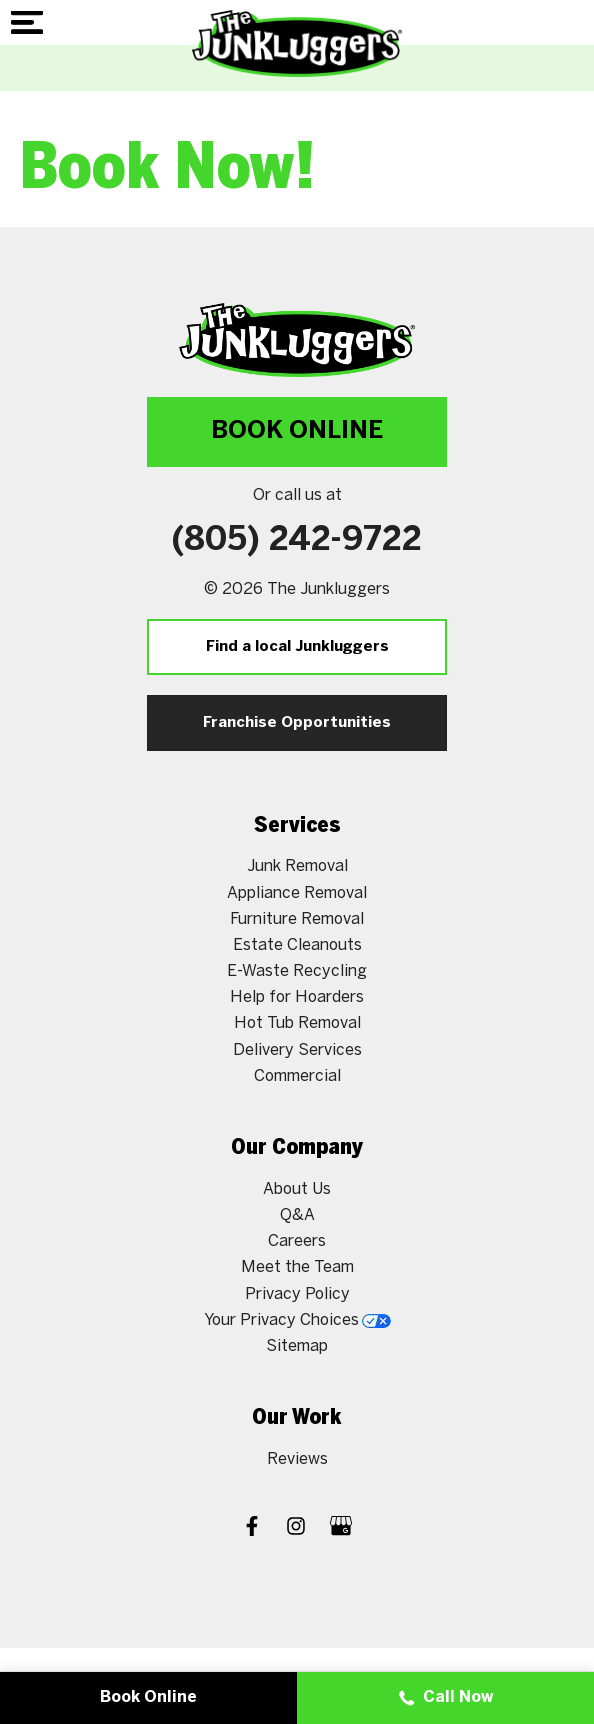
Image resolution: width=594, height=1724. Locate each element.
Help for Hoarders (297, 997)
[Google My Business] (341, 1528)
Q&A (297, 1215)
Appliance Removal (297, 893)
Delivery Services (297, 1050)
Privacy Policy (297, 1294)
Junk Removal (297, 866)
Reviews (297, 1459)
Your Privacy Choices (297, 1320)
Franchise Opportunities (297, 723)
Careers (297, 1241)
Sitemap (297, 1346)
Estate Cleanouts (297, 945)
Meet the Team (297, 1267)
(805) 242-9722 (297, 541)
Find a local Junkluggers (297, 647)
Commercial (297, 1076)
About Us (297, 1189)
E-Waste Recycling (297, 971)
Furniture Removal (297, 919)
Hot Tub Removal (297, 1023)
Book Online (297, 431)
